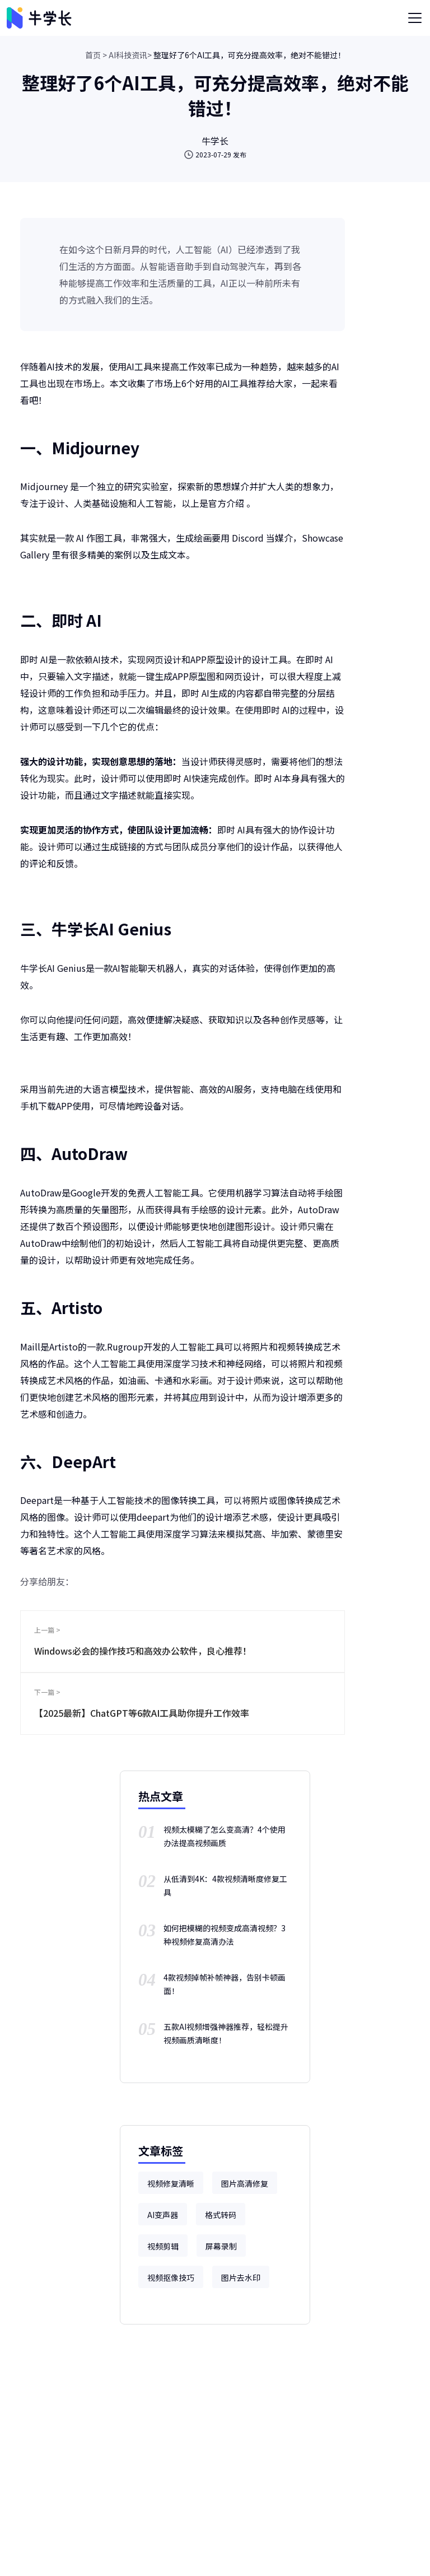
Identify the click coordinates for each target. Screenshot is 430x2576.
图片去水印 (240, 2277)
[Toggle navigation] (414, 18)
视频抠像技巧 (170, 2277)
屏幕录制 (221, 2246)
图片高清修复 (244, 2183)
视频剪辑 (163, 2246)
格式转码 (220, 2214)
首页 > (96, 54)
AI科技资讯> (130, 54)
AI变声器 (162, 2214)
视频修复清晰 (170, 2183)
